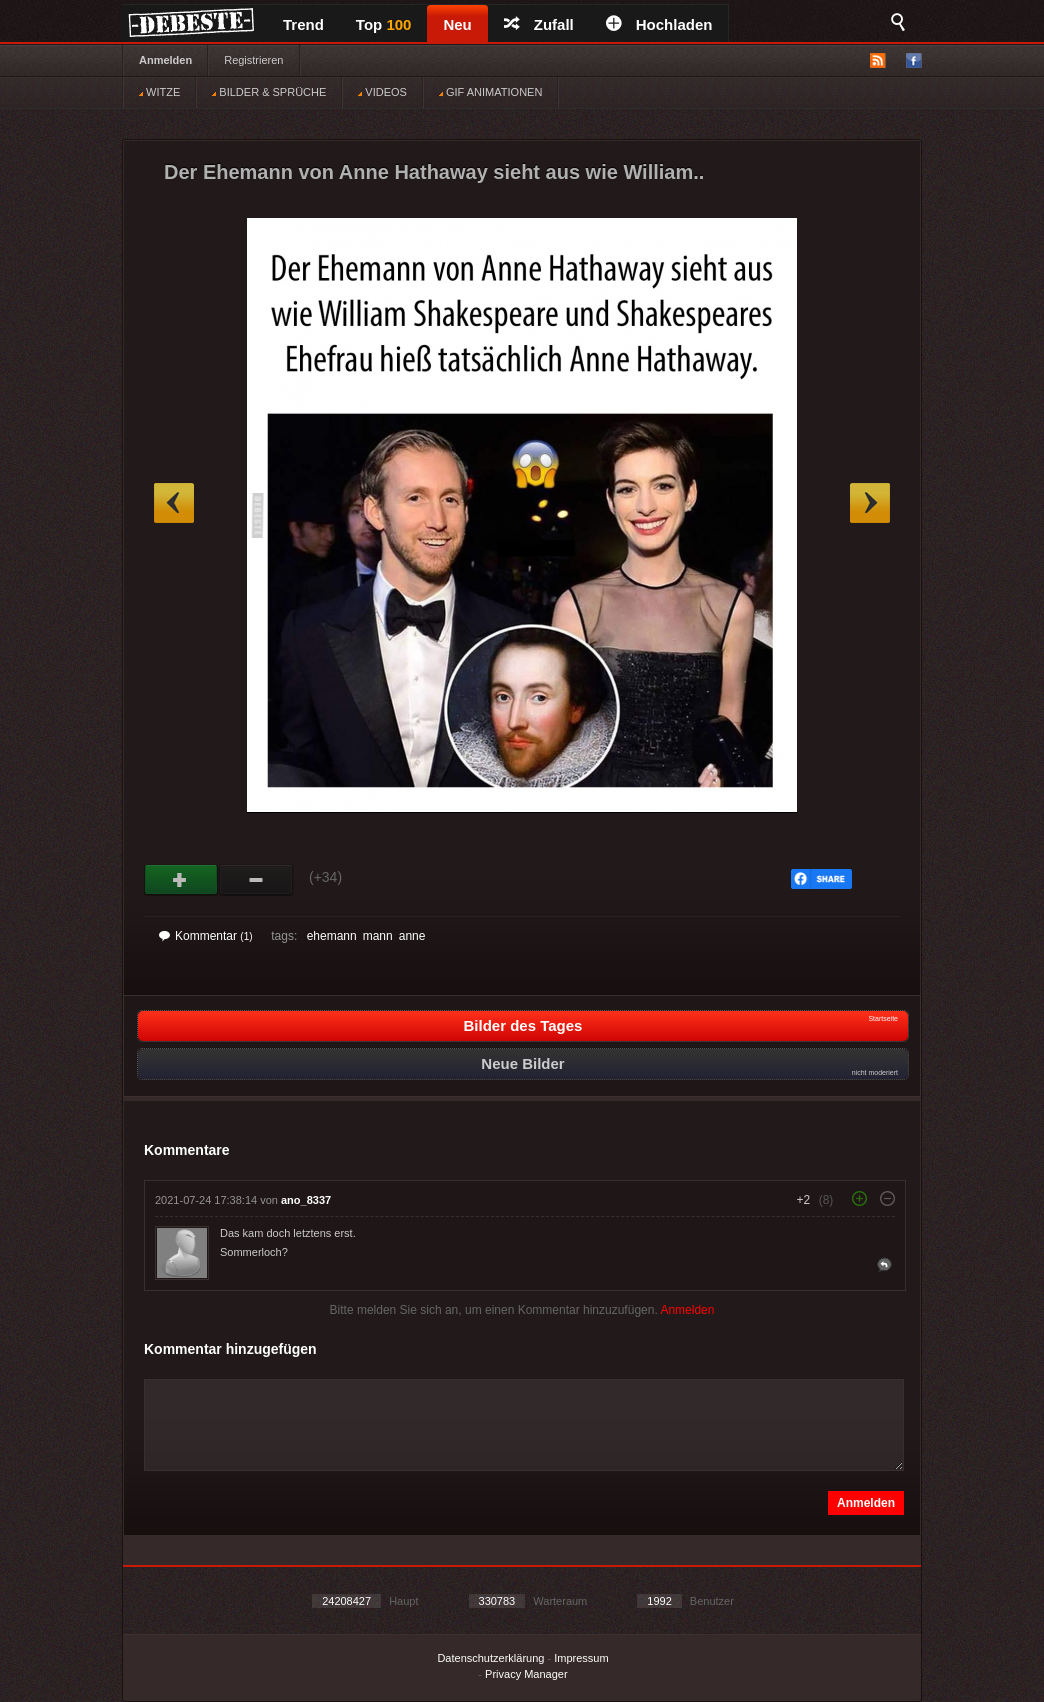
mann (378, 936)
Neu (457, 24)
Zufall (539, 24)
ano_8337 (306, 1200)
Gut (181, 880)
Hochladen (659, 24)
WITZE (159, 92)
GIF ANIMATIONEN (490, 92)
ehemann (332, 936)
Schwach (256, 880)
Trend (303, 24)
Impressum (581, 1658)
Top (384, 24)
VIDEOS (382, 92)
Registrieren (253, 60)
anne (412, 936)
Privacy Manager (526, 1674)
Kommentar (206, 936)
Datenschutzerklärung (490, 1658)
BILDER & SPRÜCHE (269, 92)
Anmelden (165, 60)
